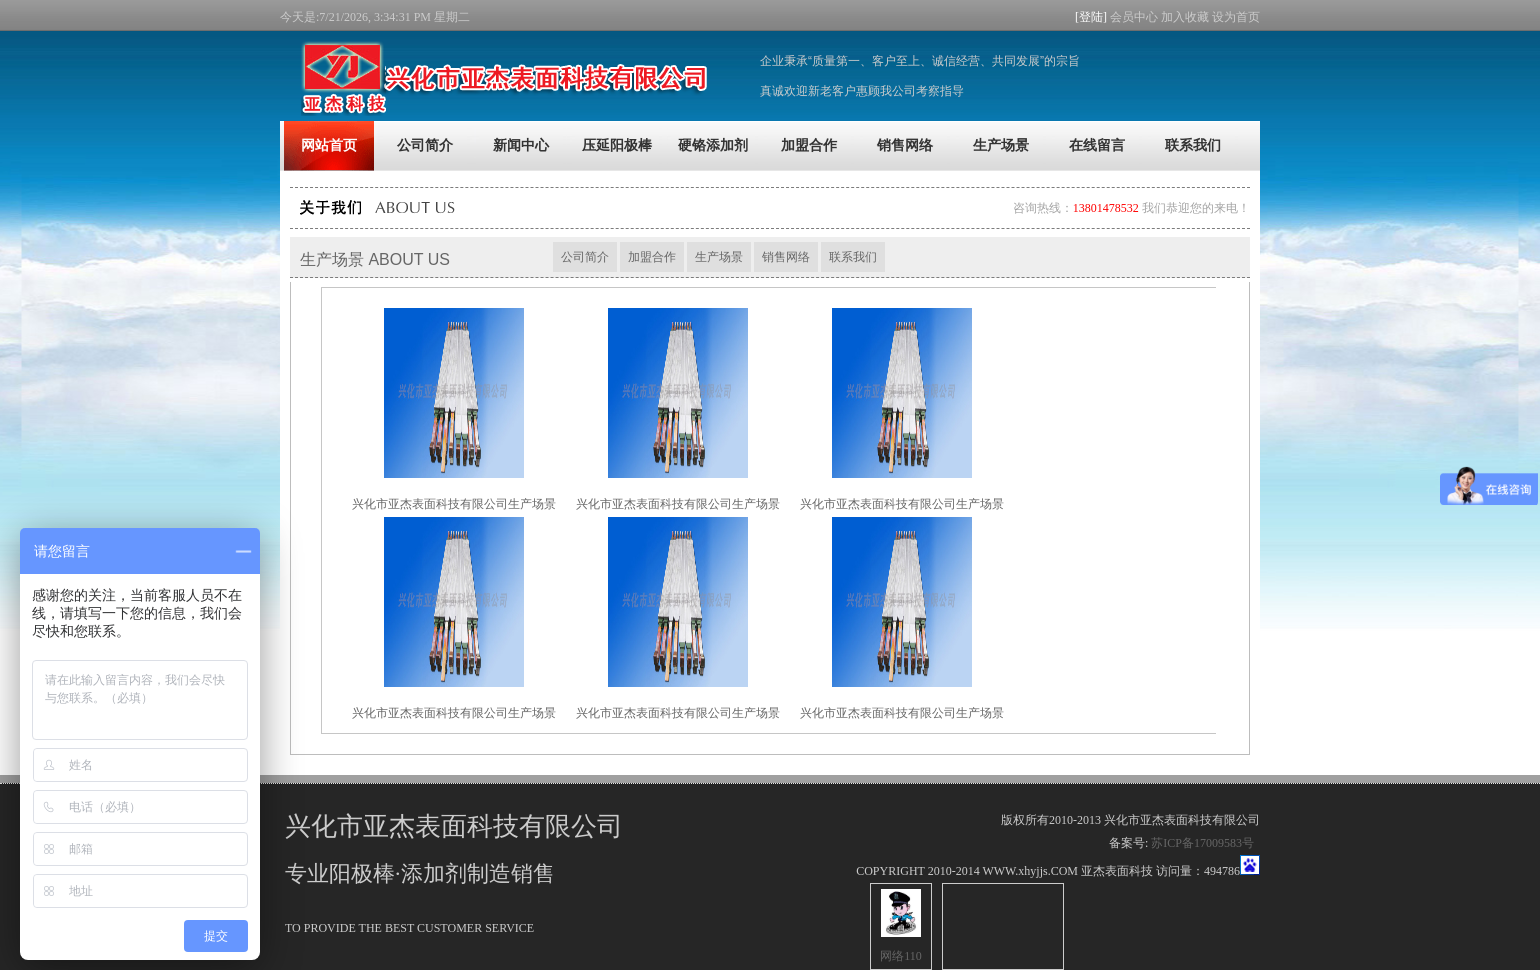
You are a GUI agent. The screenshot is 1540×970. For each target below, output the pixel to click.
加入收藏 (1185, 17)
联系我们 (853, 257)
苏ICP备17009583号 (1202, 843)
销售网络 (786, 257)
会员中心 (1134, 17)
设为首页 (1236, 17)
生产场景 (719, 257)
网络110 (901, 956)
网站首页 (329, 145)
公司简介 (585, 257)
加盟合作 (652, 257)
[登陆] (1092, 17)
